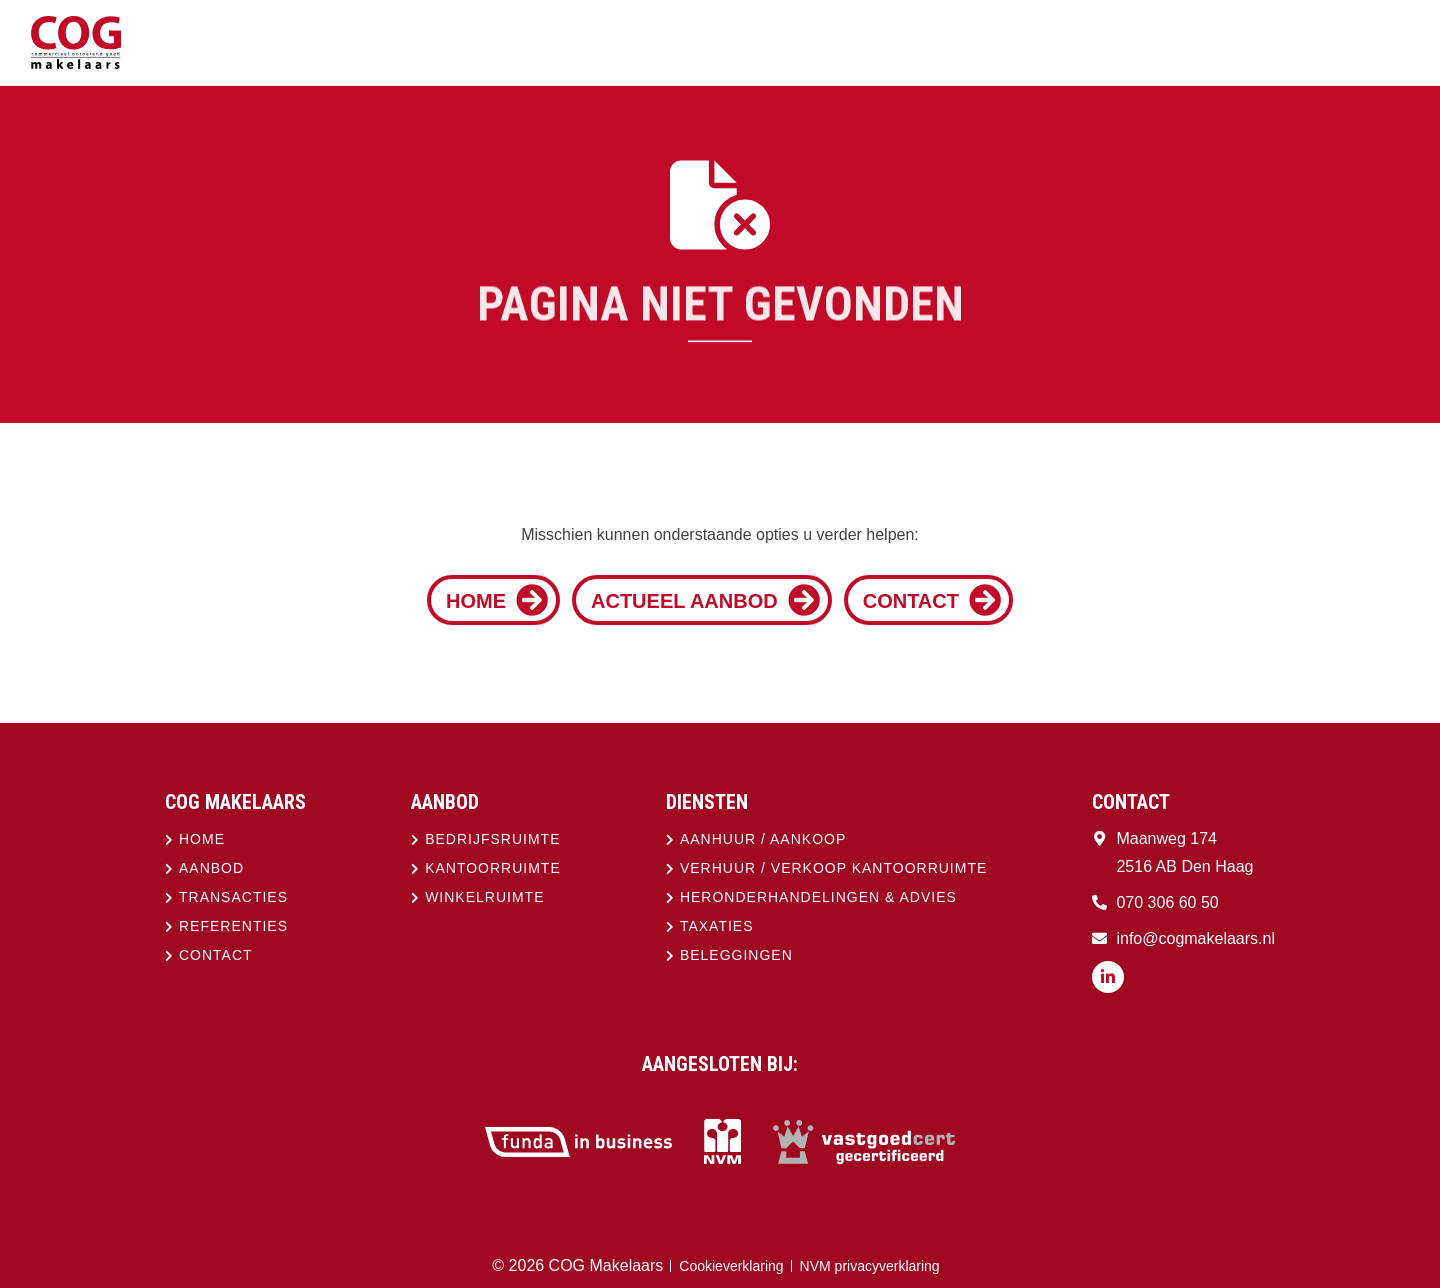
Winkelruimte (484, 897)
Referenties (233, 926)
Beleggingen (736, 955)
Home (497, 600)
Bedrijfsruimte (492, 839)
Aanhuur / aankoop (763, 839)
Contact (932, 600)
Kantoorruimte (493, 868)
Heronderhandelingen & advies (818, 897)
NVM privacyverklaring (870, 1266)
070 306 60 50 (1167, 902)
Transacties (233, 897)
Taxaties (717, 926)
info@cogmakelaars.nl (1195, 938)
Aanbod (211, 868)
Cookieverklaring (731, 1266)
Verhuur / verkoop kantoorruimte (833, 868)
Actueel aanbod (705, 600)
